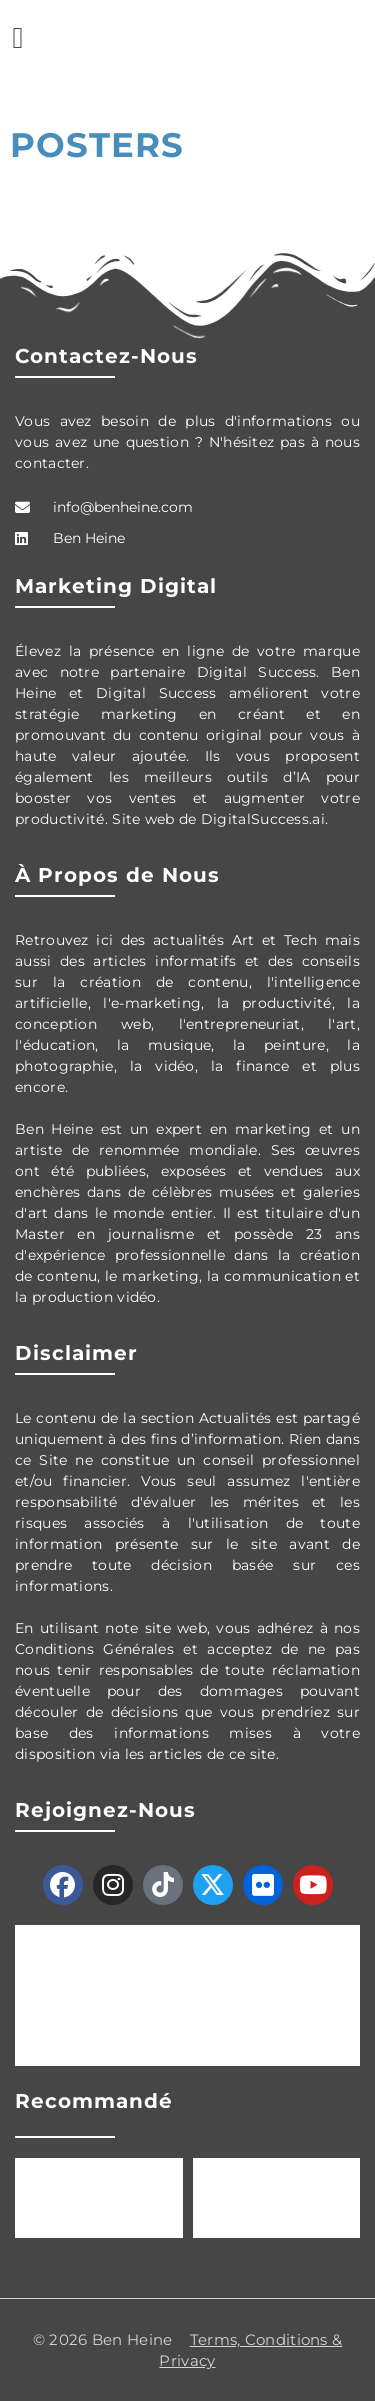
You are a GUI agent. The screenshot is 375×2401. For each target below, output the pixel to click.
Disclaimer (76, 1353)
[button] (18, 37)
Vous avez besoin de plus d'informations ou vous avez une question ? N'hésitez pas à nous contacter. (187, 442)
